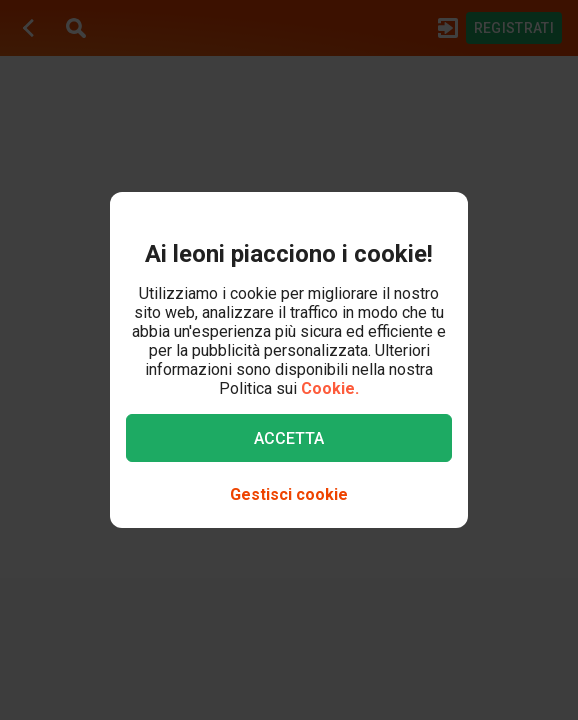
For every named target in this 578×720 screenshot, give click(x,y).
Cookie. (330, 388)
